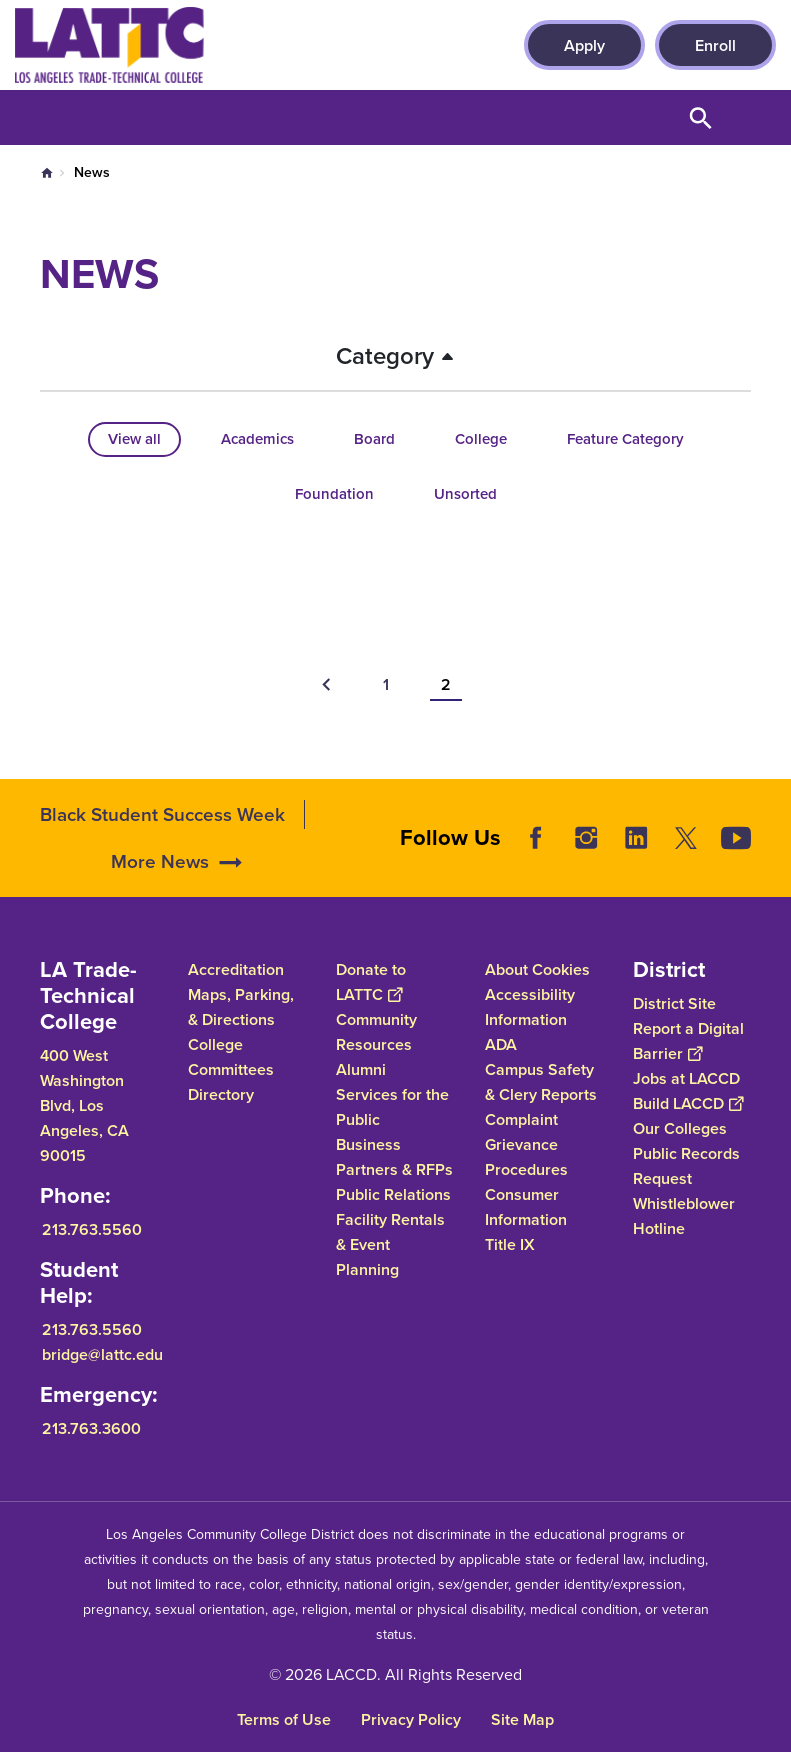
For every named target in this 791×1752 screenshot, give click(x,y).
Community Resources (376, 1032)
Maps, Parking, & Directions (241, 1007)
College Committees (231, 1057)
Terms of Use (284, 1719)
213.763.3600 (91, 1428)
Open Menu (751, 117)
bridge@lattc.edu (102, 1354)
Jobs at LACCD (686, 1078)
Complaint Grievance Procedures (526, 1144)
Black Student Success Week (162, 841)
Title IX (510, 1244)
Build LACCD (688, 1103)
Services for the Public (392, 1107)
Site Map (522, 1719)
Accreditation (236, 969)
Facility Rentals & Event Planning (390, 1244)
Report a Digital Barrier (688, 1041)
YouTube (736, 866)
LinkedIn (636, 866)
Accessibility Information (530, 1007)
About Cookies (537, 969)
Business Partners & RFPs (394, 1157)
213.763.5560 (92, 1229)
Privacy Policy (411, 1719)
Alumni (361, 1069)
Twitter (686, 866)
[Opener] (771, 877)
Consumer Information (526, 1207)
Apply (584, 45)
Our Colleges (680, 1128)
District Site (674, 1003)
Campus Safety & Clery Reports (541, 1082)
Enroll (715, 45)
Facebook (536, 866)
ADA (501, 1044)
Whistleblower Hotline (684, 1216)
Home (47, 173)
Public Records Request (686, 1166)
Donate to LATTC (371, 982)
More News (160, 889)
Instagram (586, 866)
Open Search (701, 117)
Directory (221, 1094)
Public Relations (393, 1194)
